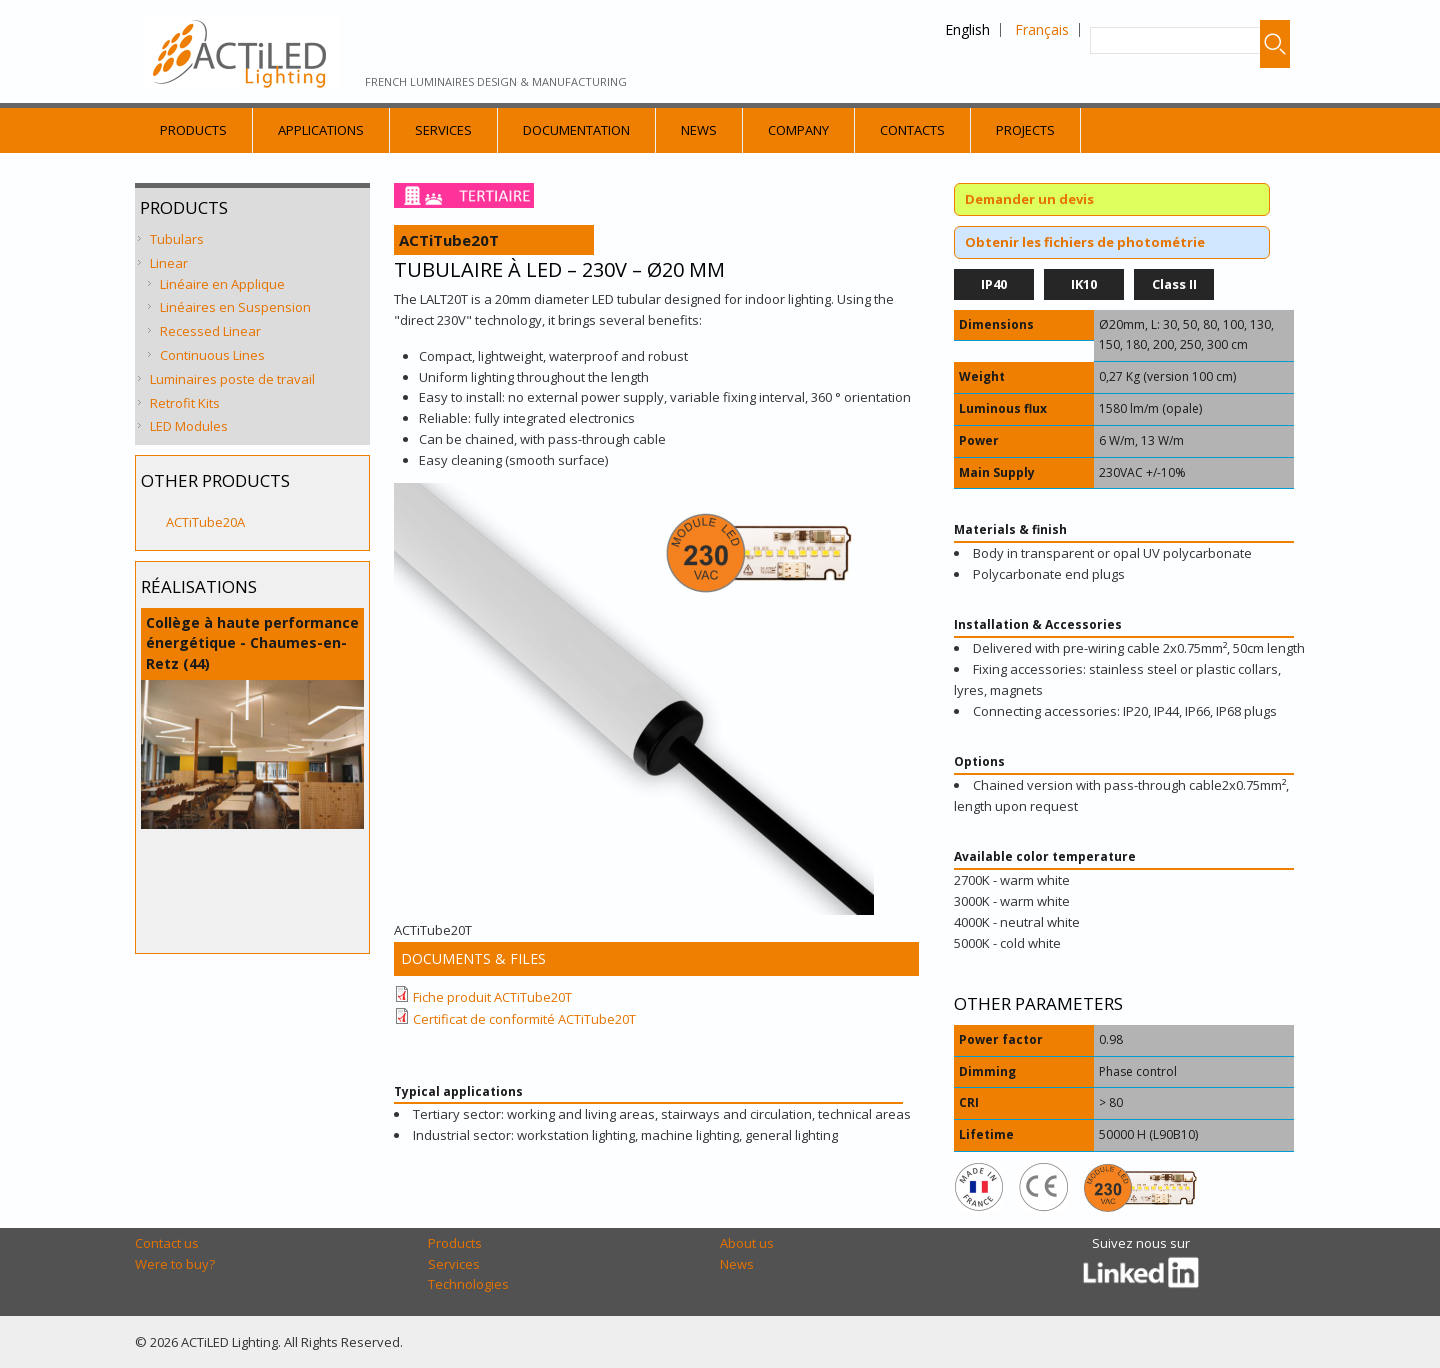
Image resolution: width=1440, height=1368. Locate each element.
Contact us (167, 1243)
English (967, 29)
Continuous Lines (212, 355)
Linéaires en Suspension (235, 307)
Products (193, 130)
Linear (169, 263)
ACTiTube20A (205, 522)
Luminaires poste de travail (232, 379)
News (699, 130)
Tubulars (177, 239)
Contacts (912, 130)
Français (1042, 29)
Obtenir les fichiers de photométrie (1085, 242)
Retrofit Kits (185, 403)
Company (798, 130)
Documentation (576, 130)
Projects (1025, 130)
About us (747, 1243)
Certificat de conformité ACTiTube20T (524, 1019)
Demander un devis (1029, 199)
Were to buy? (175, 1264)
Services (443, 130)
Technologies (468, 1284)
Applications (321, 130)
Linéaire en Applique (222, 284)
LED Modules (189, 426)
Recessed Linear (210, 331)
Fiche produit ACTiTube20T (492, 997)
